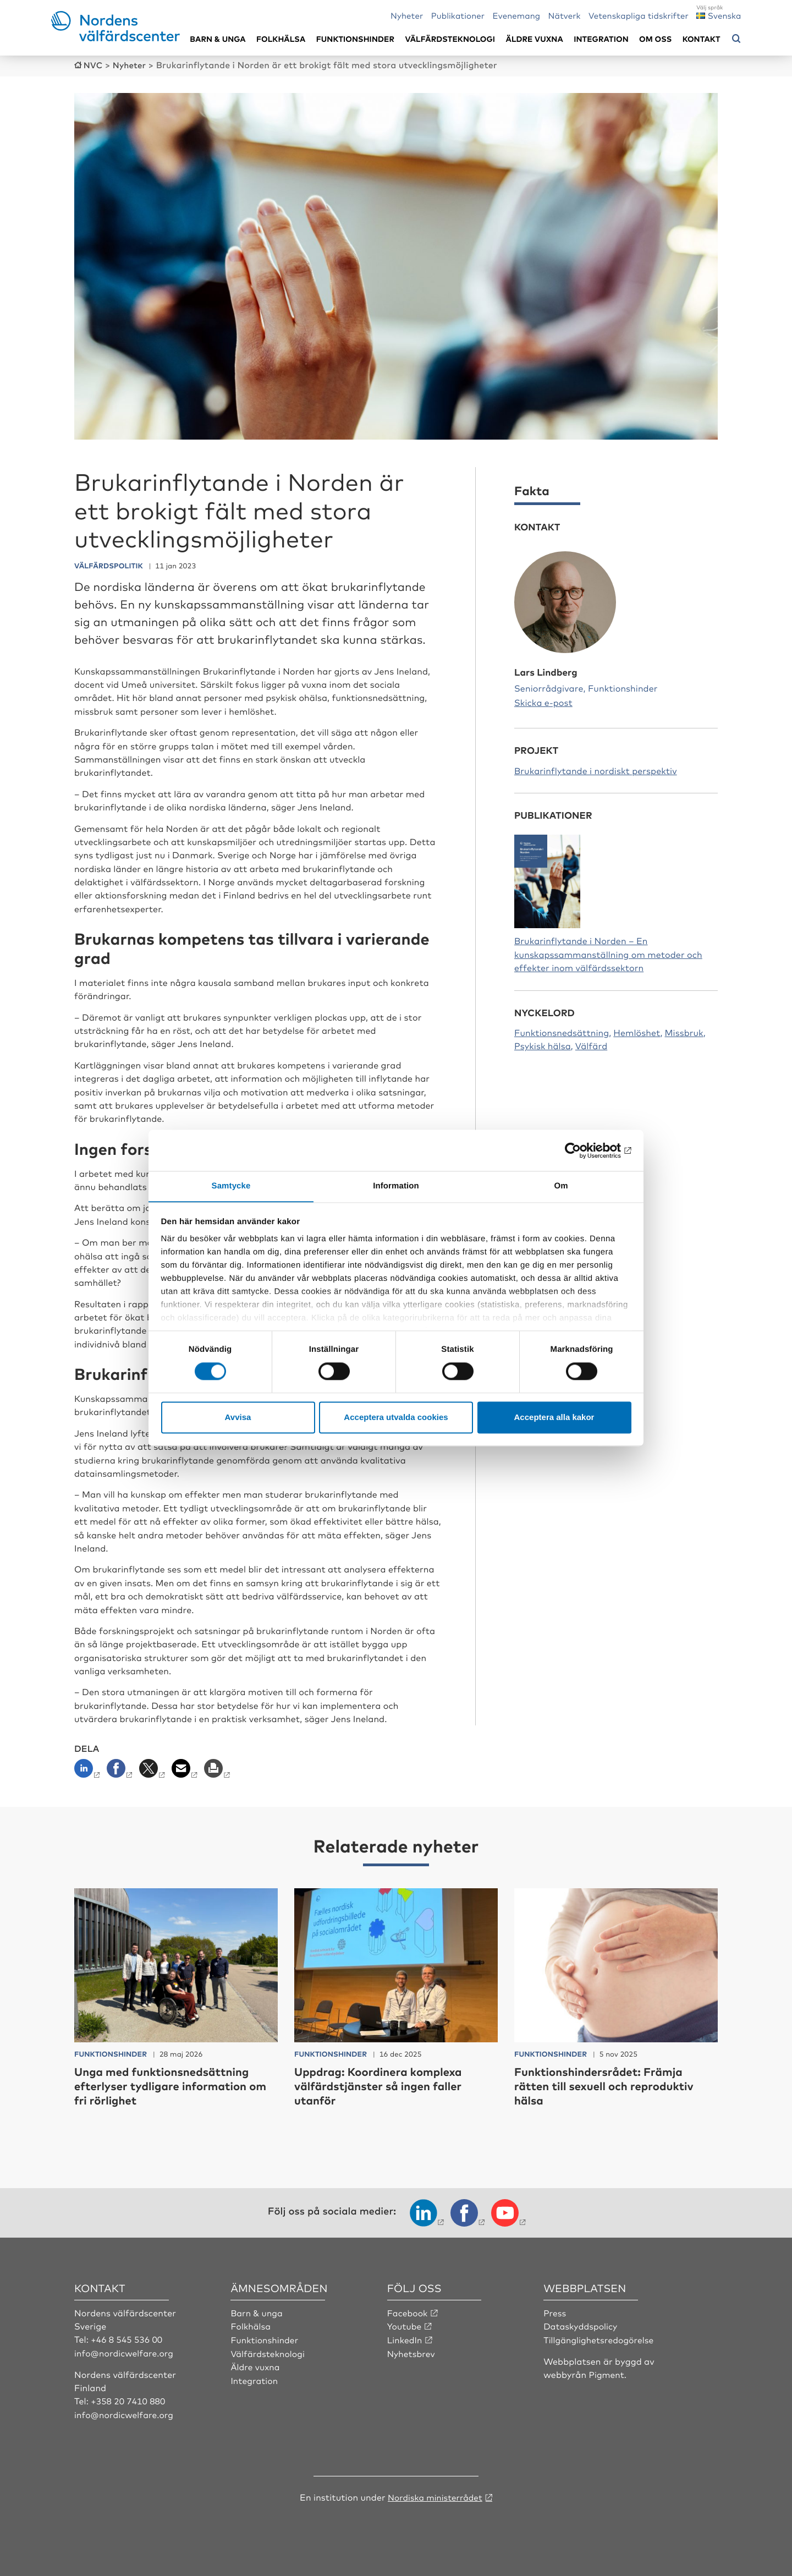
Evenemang (517, 15)
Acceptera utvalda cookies (396, 1417)
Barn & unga (217, 39)
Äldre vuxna (534, 39)
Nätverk (564, 15)
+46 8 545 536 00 (127, 2338)
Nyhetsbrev (412, 2352)
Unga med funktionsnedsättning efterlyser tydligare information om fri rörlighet (169, 2084)
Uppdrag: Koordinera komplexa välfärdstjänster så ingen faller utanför (385, 2084)
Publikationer (458, 15)
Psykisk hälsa (542, 1045)
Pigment (607, 2373)
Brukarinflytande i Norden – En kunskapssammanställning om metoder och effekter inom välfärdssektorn (608, 953)
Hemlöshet (636, 1032)
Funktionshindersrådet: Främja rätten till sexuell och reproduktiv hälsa (612, 2084)
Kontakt (702, 39)
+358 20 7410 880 (129, 2400)
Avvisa (238, 1417)
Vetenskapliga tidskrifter (638, 15)
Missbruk (684, 1032)
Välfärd (591, 1045)
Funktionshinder (355, 39)
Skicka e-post (543, 701)
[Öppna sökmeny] (736, 39)
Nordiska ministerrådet (435, 2495)
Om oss (655, 39)
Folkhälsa (280, 39)
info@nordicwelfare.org (125, 2352)
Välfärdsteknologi (450, 39)
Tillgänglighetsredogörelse (600, 2338)
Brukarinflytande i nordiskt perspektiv (595, 770)
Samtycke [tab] (231, 1186)
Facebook (408, 2311)
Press (555, 2311)
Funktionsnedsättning (561, 1032)
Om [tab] (561, 1186)
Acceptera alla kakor (554, 1417)
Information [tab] (396, 1186)
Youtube (405, 2325)
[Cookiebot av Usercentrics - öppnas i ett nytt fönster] (583, 1150)
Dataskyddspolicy (581, 2325)
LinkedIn (405, 2338)
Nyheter (407, 15)
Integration (601, 39)
